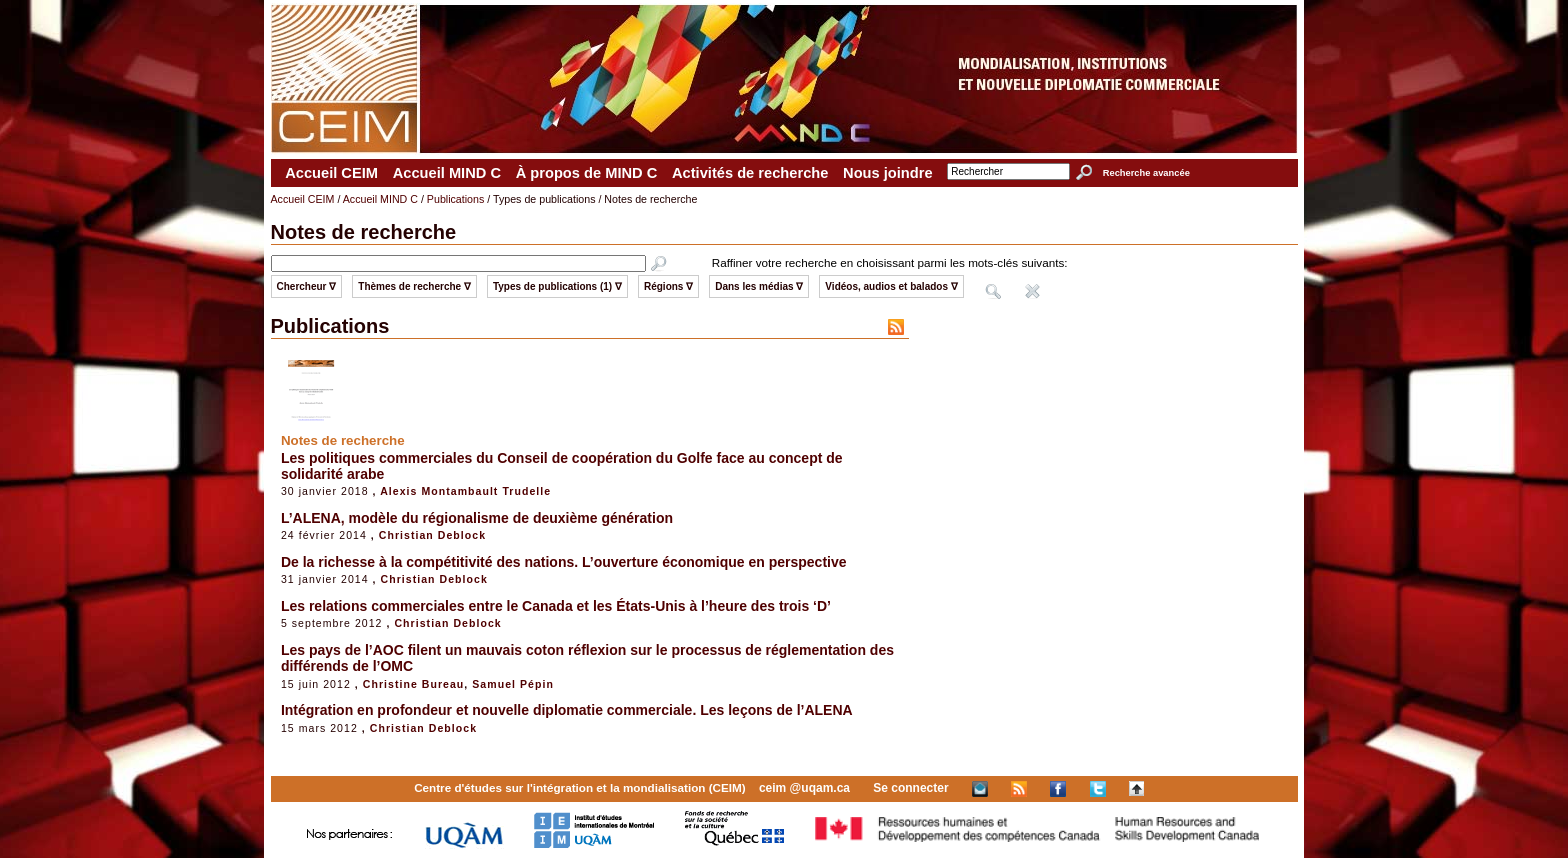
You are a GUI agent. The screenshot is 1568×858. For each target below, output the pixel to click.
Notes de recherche (343, 440)
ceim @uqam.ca (804, 788)
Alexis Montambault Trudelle (465, 491)
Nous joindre (888, 173)
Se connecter (910, 788)
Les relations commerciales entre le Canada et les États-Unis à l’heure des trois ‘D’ (556, 606)
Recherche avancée (1146, 173)
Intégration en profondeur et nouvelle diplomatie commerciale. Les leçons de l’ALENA (567, 710)
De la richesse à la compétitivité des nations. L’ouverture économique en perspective (564, 562)
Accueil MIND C (447, 173)
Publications (455, 199)
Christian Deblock (432, 535)
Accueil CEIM (331, 173)
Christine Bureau (414, 684)
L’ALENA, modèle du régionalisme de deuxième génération (477, 518)
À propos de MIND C (587, 173)
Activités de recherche (750, 173)
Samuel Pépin (513, 684)
